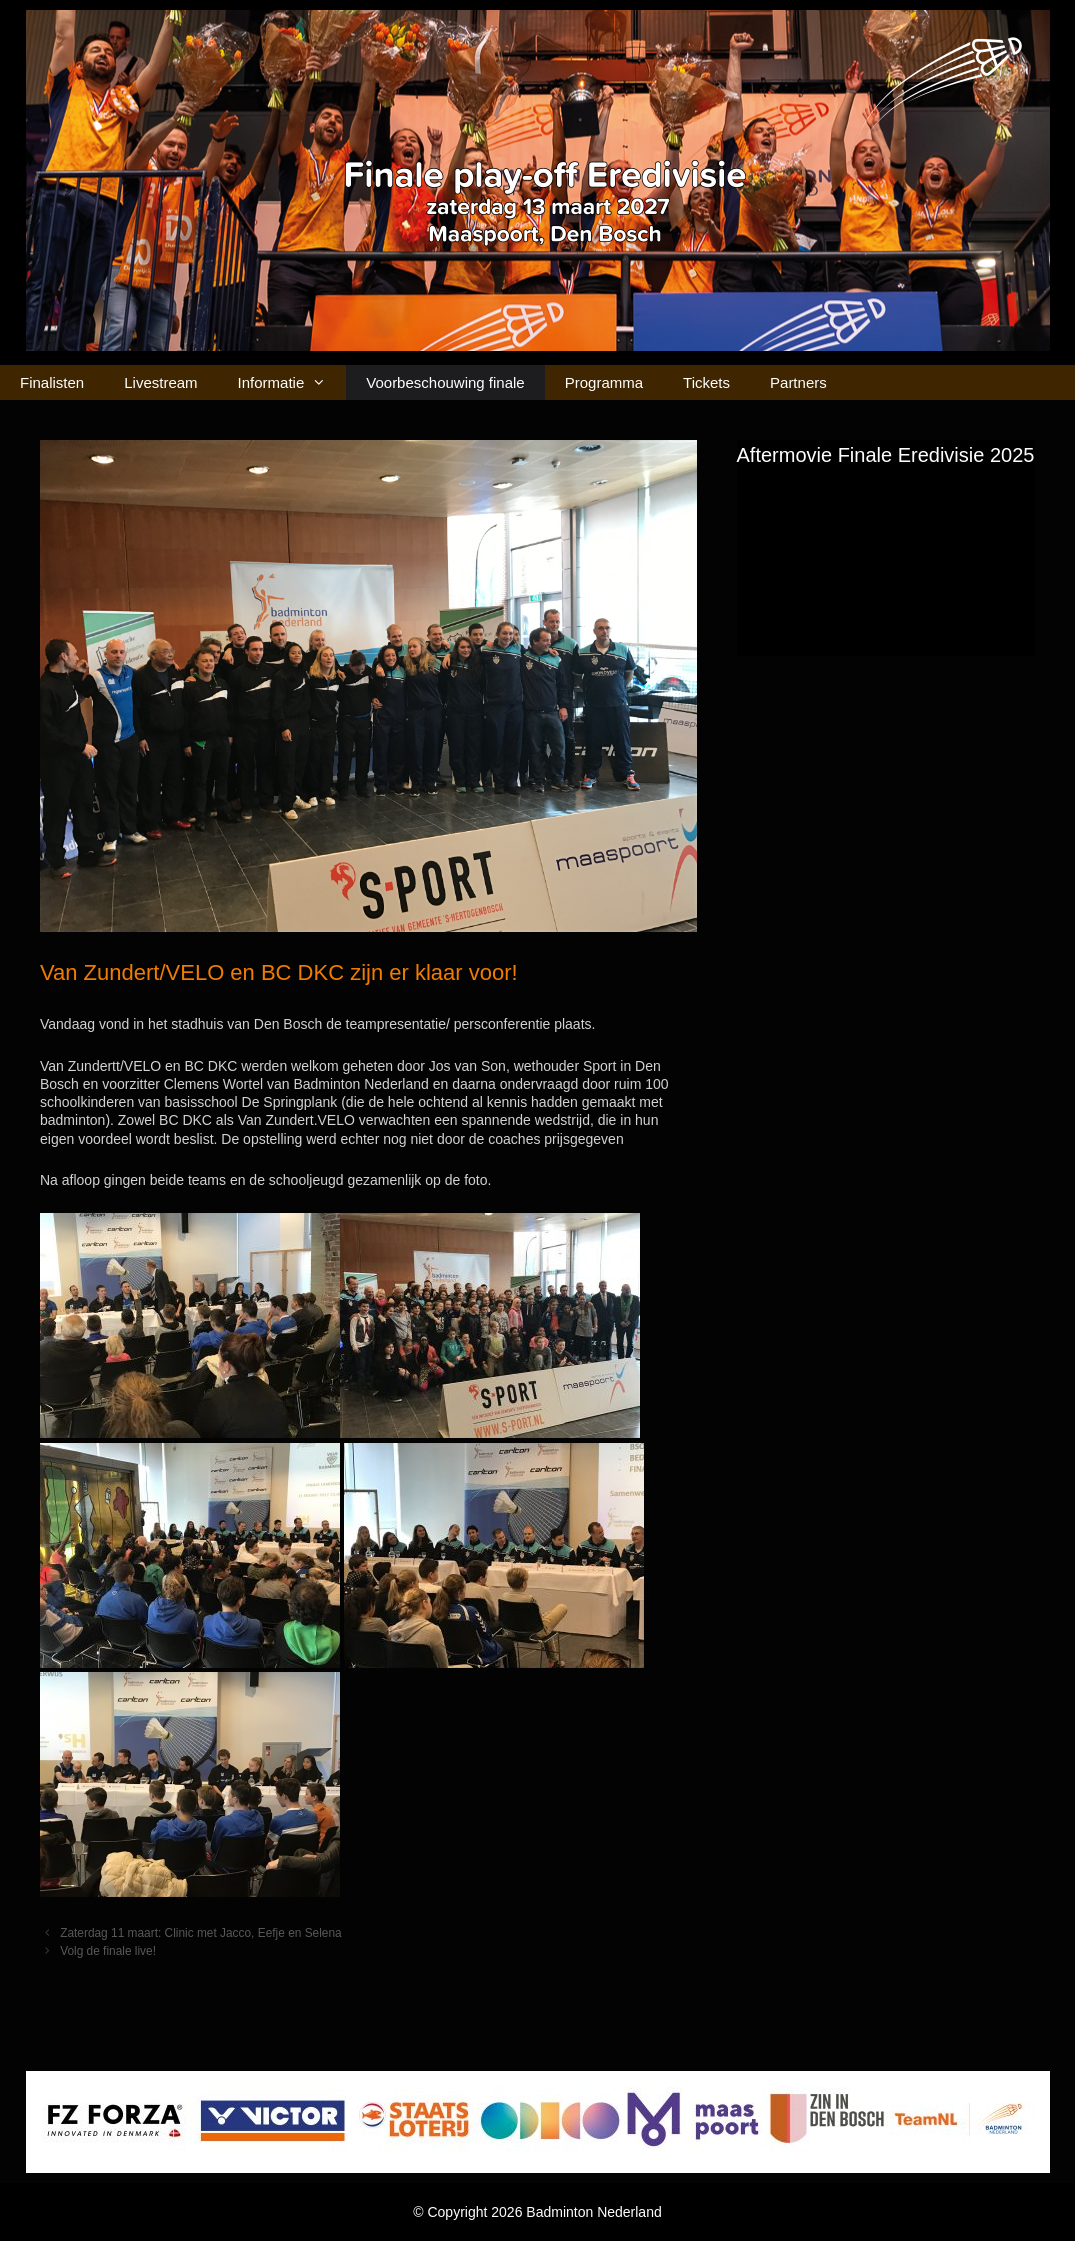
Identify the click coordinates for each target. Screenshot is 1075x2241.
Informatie (292, 382)
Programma (604, 382)
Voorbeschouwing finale (445, 382)
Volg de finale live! (108, 1951)
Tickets (706, 382)
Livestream (160, 382)
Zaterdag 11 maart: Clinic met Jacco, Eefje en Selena (201, 1933)
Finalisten (52, 382)
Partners (798, 382)
